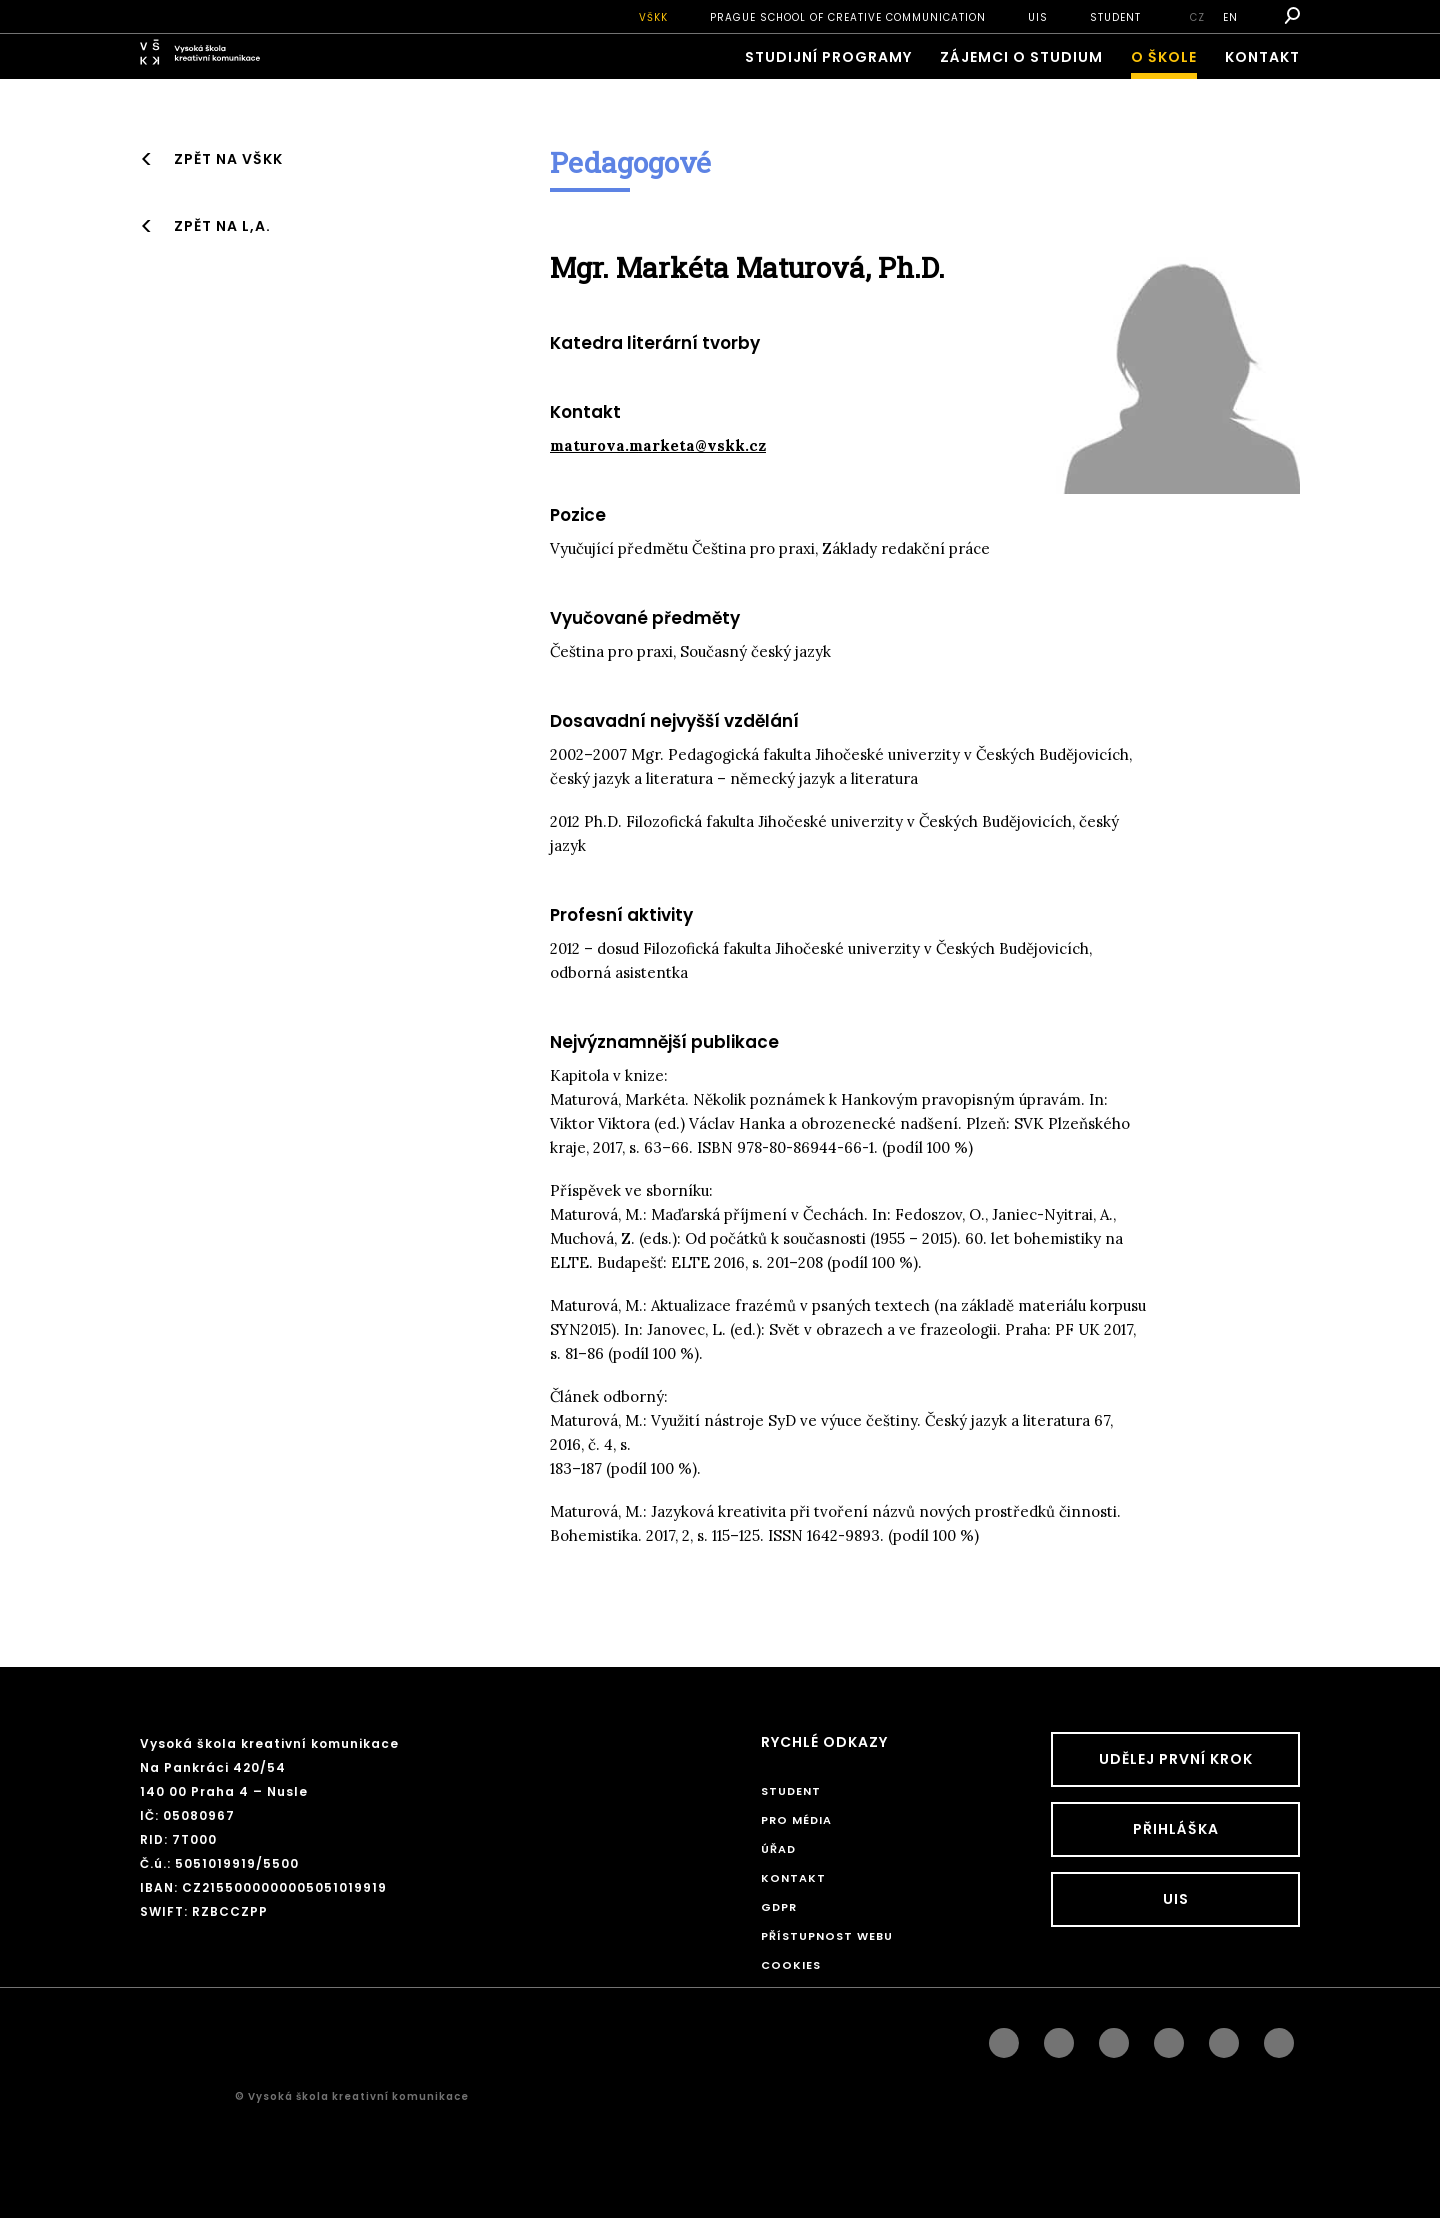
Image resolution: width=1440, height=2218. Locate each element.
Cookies (791, 1965)
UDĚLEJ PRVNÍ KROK (1176, 1759)
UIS (1038, 17)
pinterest (1224, 2038)
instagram (1059, 2038)
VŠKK (653, 17)
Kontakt (1262, 57)
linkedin (1114, 2038)
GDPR (779, 1907)
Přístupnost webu (827, 1936)
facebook (1004, 2038)
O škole (1164, 57)
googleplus (1169, 2038)
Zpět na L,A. (222, 226)
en (1230, 17)
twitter (1279, 2038)
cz (1197, 17)
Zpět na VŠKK (228, 159)
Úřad (778, 1849)
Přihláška (1176, 1829)
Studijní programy (828, 57)
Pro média (796, 1820)
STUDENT (1115, 17)
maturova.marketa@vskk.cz (658, 445)
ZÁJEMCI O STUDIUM (1021, 57)
